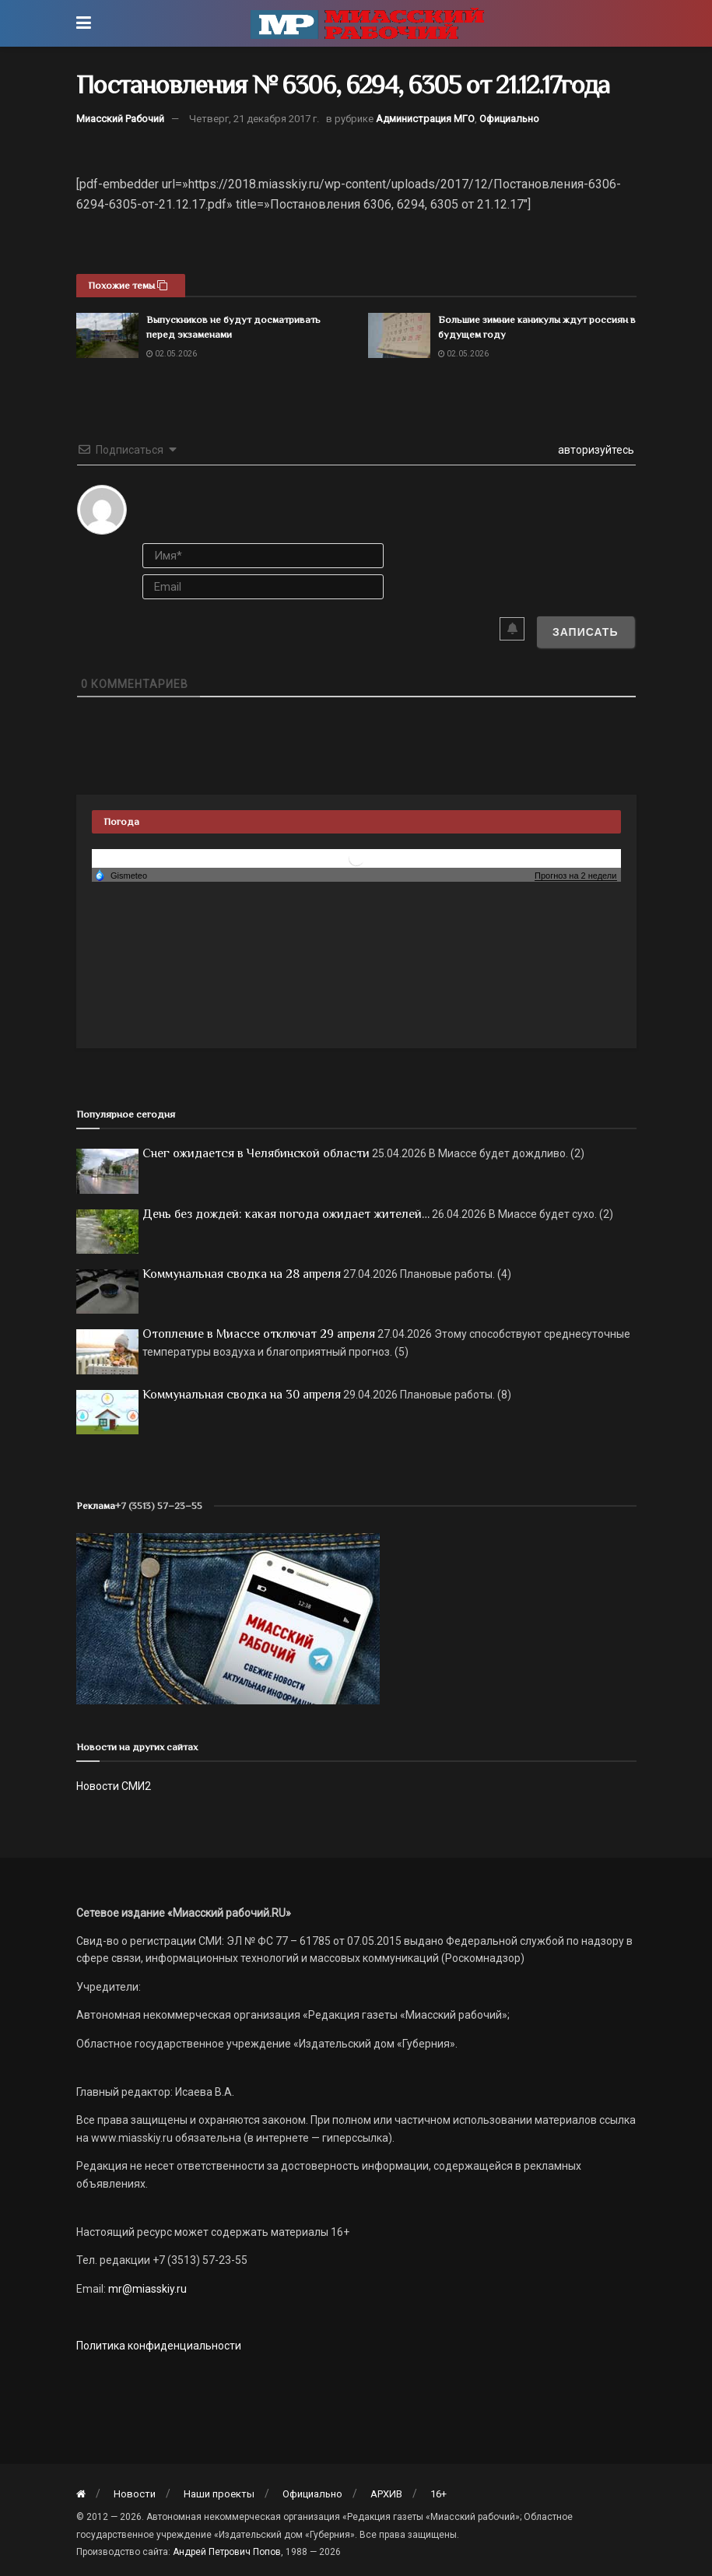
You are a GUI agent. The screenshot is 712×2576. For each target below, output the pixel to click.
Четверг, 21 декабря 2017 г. (254, 119)
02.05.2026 (171, 353)
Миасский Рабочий (120, 119)
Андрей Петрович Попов (227, 2551)
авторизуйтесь (595, 450)
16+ (438, 2494)
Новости (135, 2494)
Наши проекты (219, 2494)
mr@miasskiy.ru (146, 2289)
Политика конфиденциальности (158, 2345)
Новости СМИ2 (113, 1786)
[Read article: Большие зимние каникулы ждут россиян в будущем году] (399, 335)
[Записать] (585, 632)
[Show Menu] (83, 23)
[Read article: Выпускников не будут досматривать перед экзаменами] (107, 335)
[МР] (228, 1618)
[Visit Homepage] (367, 23)
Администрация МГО (425, 119)
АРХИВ (386, 2494)
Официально (509, 119)
